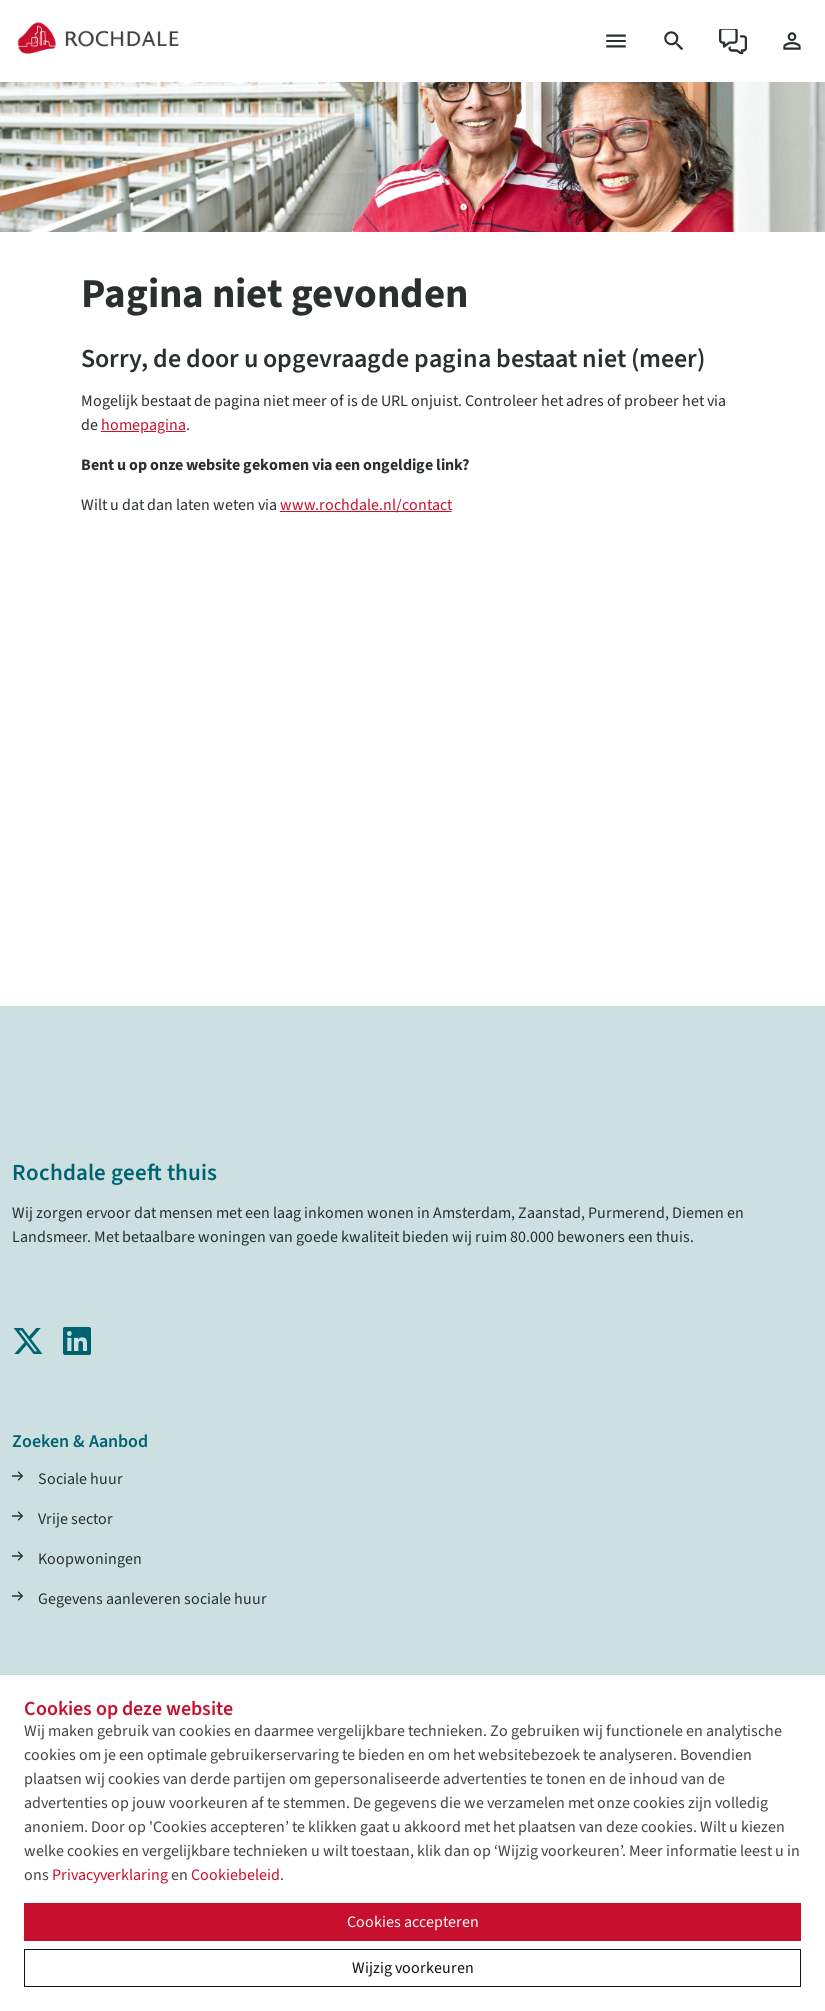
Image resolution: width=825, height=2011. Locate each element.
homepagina (143, 425)
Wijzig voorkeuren (413, 1968)
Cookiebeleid (235, 1875)
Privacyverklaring (110, 1875)
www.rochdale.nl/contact (366, 505)
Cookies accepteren (413, 1922)
